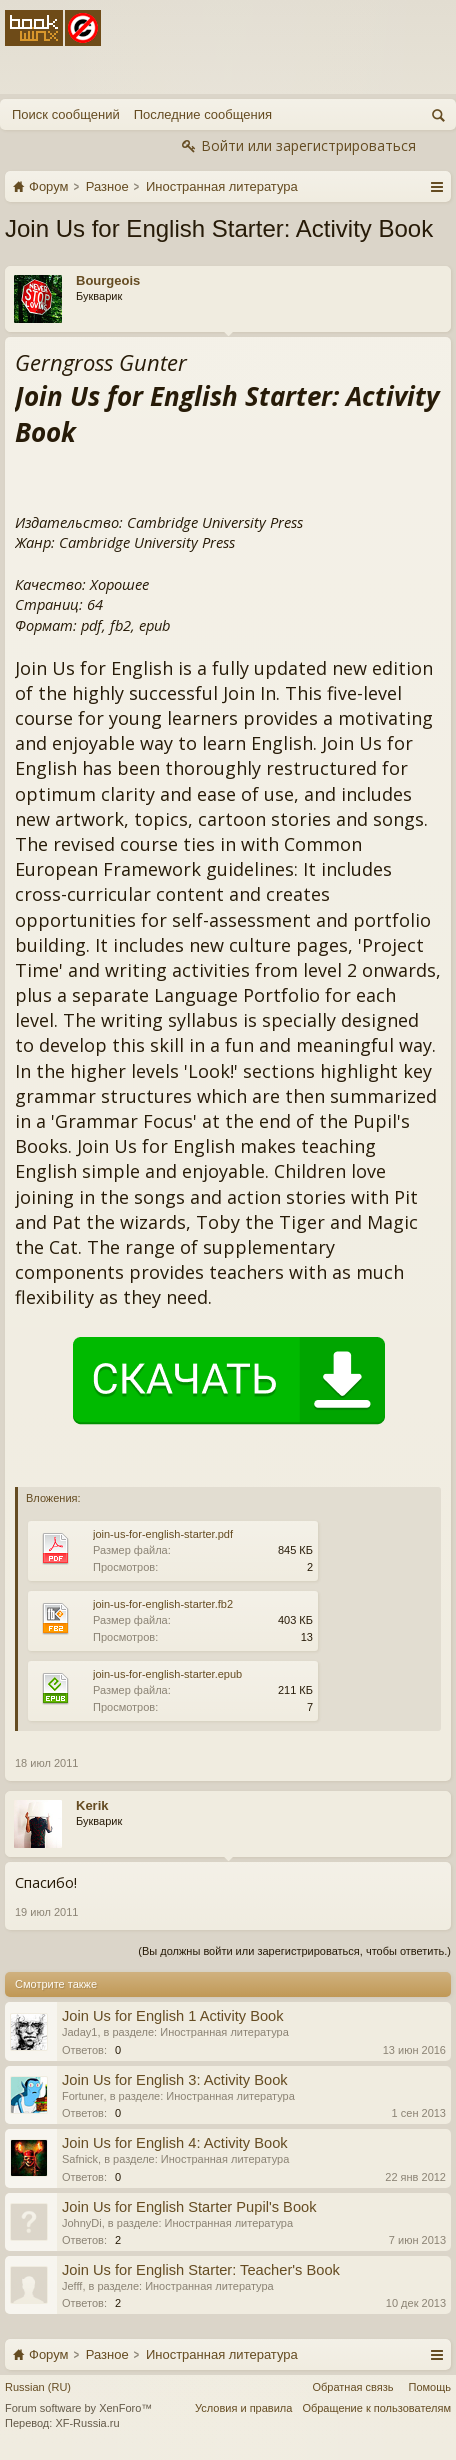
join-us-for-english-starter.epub (167, 1674)
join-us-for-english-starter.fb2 (163, 1604)
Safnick (80, 2159)
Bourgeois (108, 280)
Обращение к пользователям (376, 2408)
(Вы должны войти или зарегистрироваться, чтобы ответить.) (294, 1951)
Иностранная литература (224, 2032)
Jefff (72, 2286)
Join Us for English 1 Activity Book (173, 2016)
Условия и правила (243, 2408)
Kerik (92, 1805)
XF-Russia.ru (87, 2423)
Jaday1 (79, 2032)
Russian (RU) (38, 2387)
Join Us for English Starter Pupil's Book (189, 2207)
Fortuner (83, 2096)
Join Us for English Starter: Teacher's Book (201, 2270)
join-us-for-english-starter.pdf (163, 1534)
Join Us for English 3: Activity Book (175, 2080)
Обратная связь (352, 2387)
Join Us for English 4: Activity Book (175, 2143)
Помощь (430, 2387)
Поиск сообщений (66, 114)
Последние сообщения (203, 114)
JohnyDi (82, 2223)
